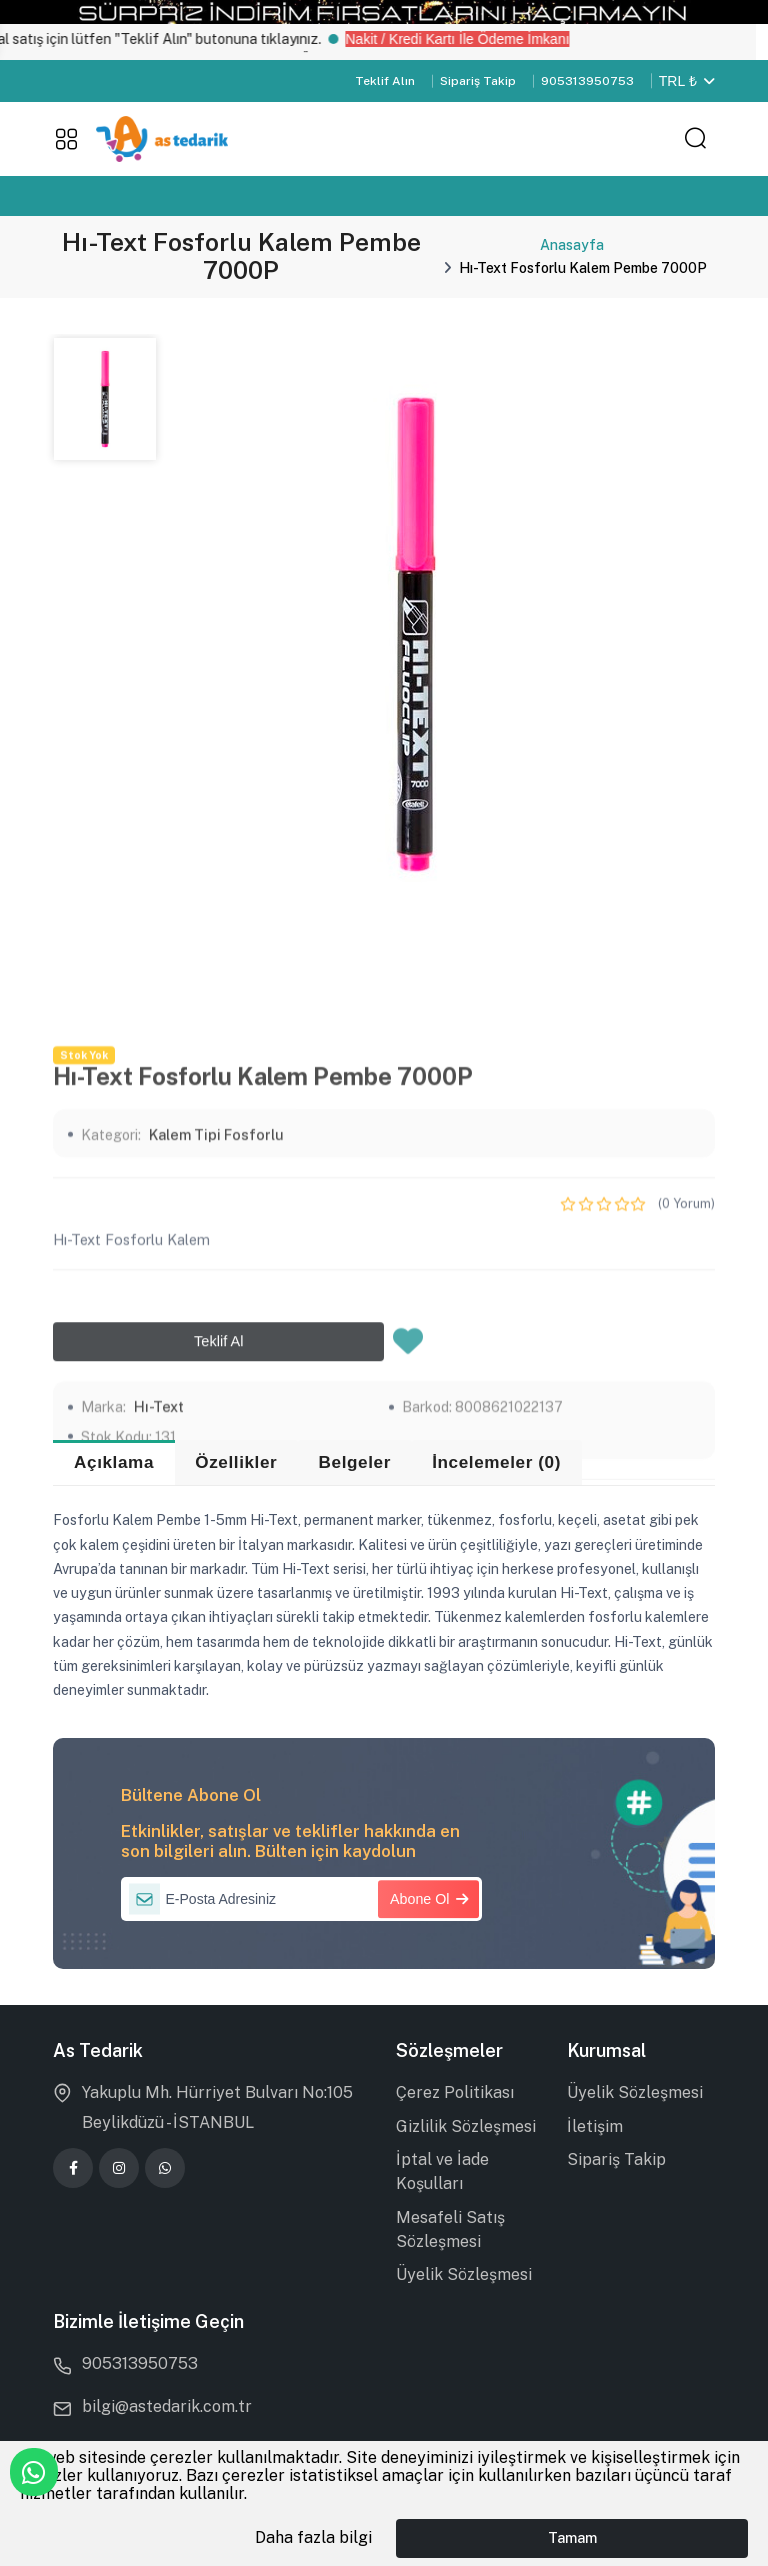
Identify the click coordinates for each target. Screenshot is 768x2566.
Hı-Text (159, 1644)
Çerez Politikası (455, 2092)
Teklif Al (218, 1579)
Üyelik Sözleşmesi (464, 2274)
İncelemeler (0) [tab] (496, 1462)
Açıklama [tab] (114, 1462)
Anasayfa (572, 245)
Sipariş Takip (478, 81)
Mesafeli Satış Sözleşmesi (450, 2229)
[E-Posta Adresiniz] (302, 1899)
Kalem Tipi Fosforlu (216, 1372)
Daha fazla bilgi (313, 2537)
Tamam (572, 2537)
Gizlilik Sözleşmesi (466, 2126)
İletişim (595, 2126)
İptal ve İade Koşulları (442, 2171)
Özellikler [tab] (236, 1462)
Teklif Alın (385, 81)
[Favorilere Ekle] (408, 1585)
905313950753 (587, 81)
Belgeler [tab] (355, 1462)
